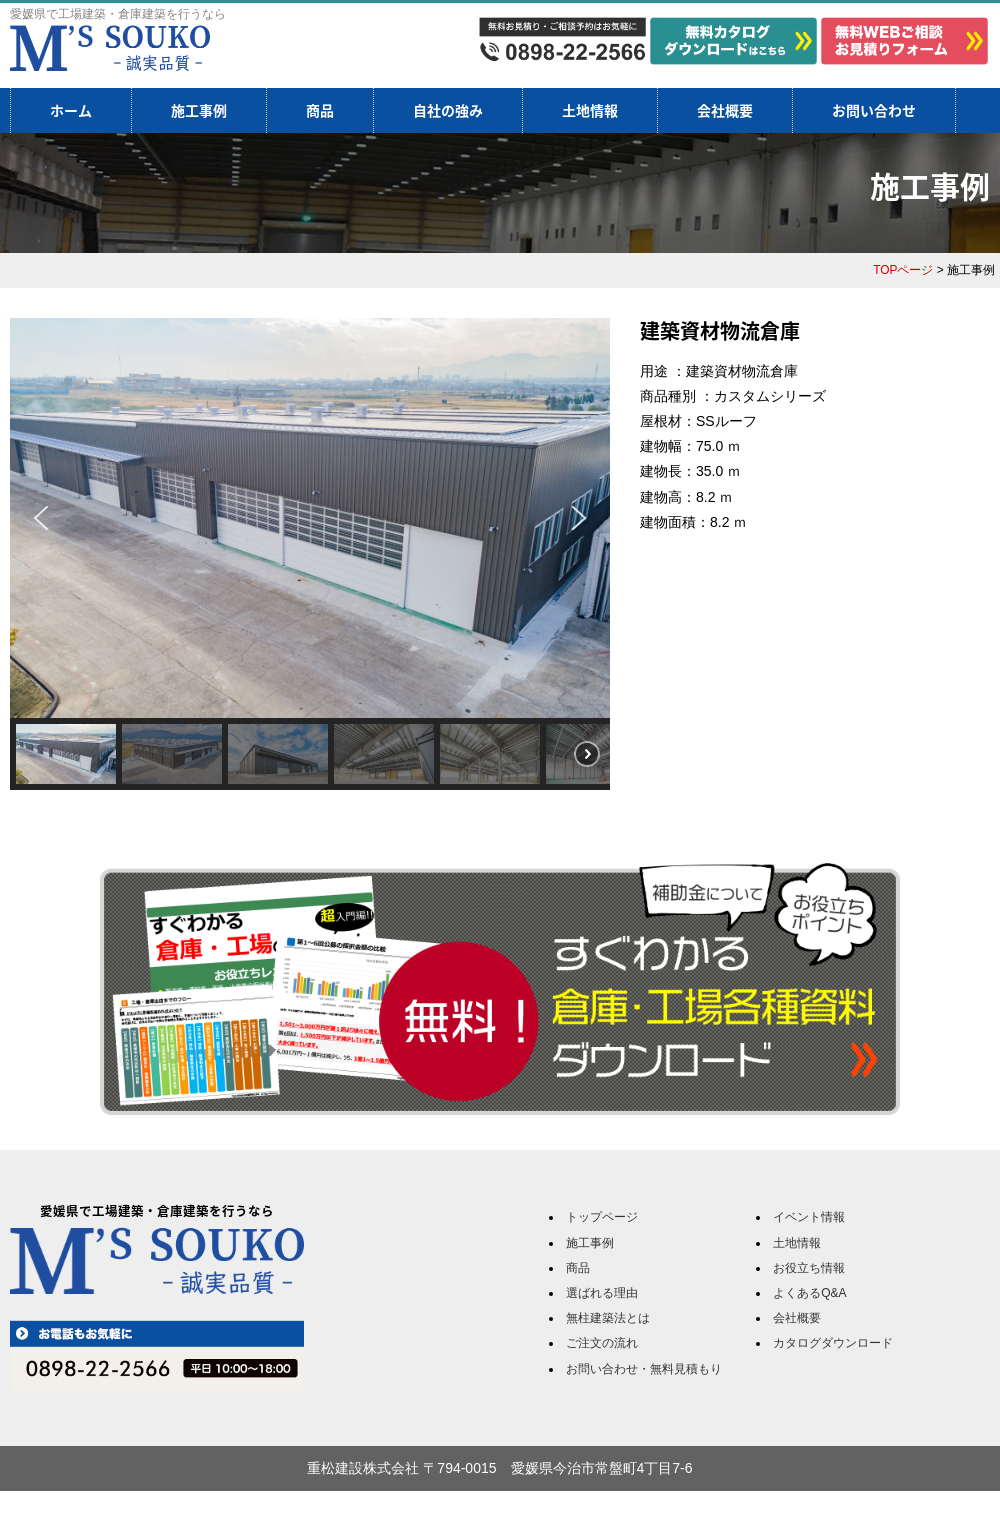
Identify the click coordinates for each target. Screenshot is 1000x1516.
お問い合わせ (874, 110)
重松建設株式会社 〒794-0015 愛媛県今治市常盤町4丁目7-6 (499, 1468)
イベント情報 (809, 1217)
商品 (320, 110)
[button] (41, 518)
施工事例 (199, 110)
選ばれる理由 (602, 1293)
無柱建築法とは (608, 1318)
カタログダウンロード (833, 1343)
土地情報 (590, 110)
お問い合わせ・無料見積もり (644, 1369)
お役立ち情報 (809, 1268)
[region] (310, 554)
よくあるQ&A (809, 1293)
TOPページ (903, 270)
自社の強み (448, 110)
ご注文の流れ (602, 1343)
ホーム (71, 110)
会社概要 (725, 110)
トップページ (602, 1217)
